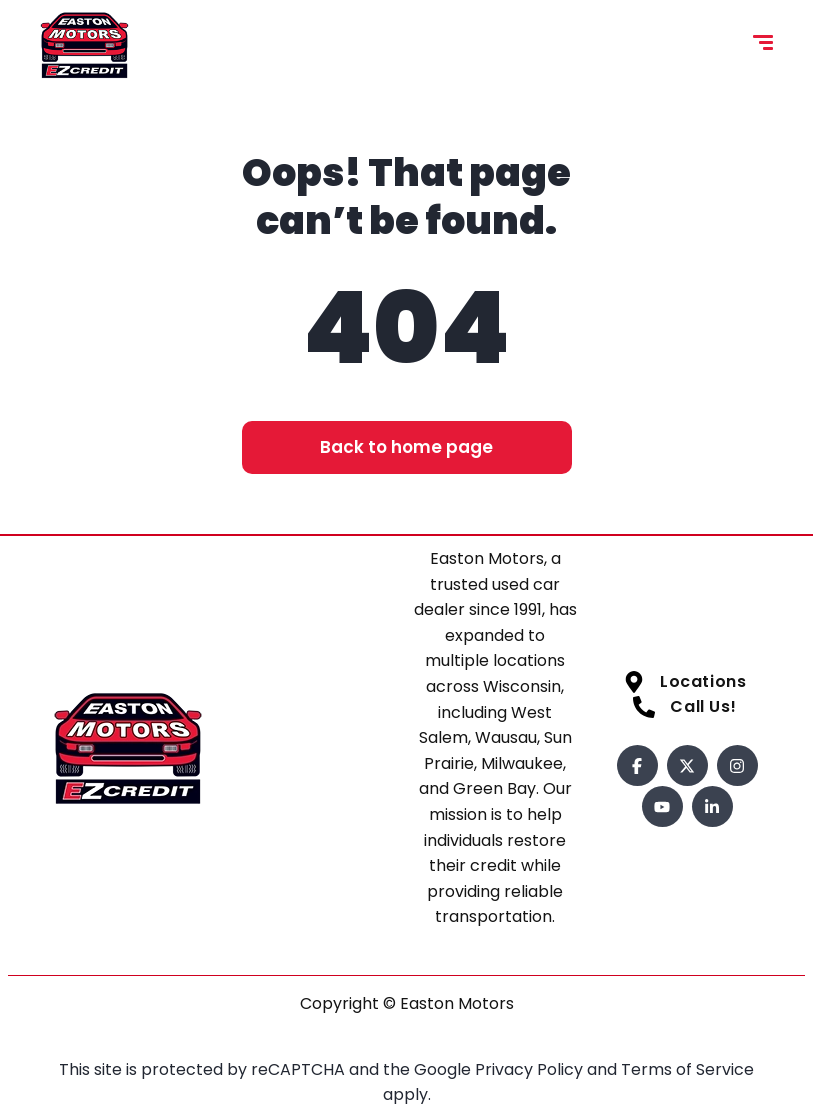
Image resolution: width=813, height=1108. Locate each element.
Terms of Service (687, 1069)
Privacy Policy (531, 1069)
